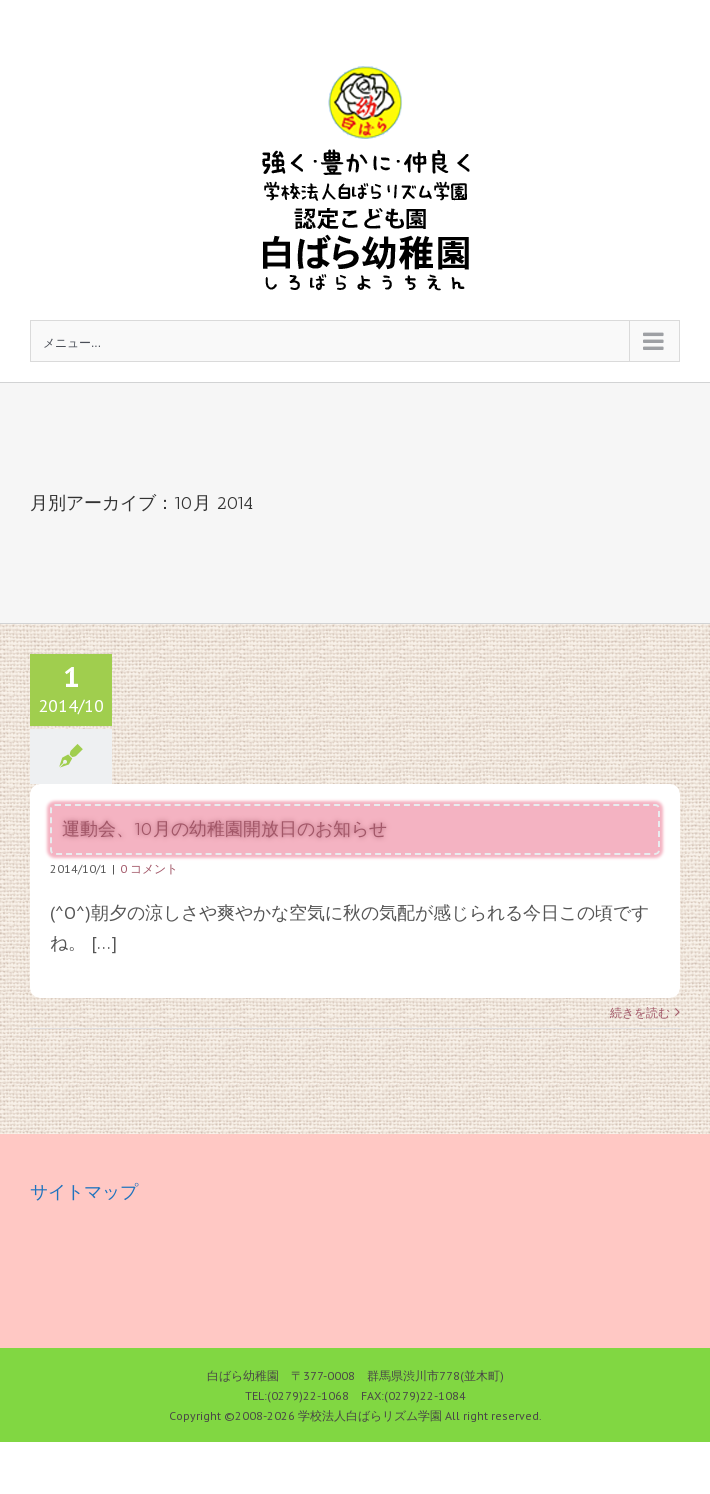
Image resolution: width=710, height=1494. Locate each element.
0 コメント (149, 868)
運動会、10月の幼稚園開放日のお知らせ (224, 829)
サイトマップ (84, 1191)
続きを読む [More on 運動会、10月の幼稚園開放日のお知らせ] (640, 1012)
